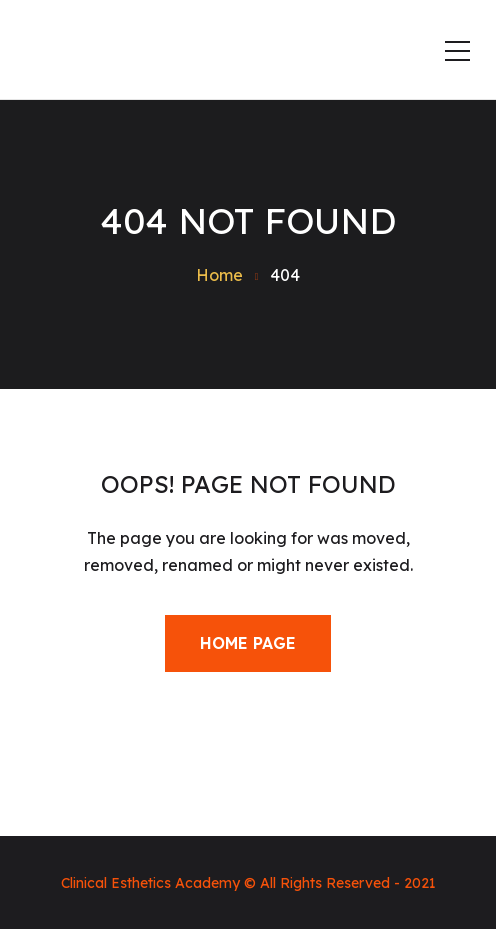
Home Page (248, 643)
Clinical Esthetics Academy (150, 883)
